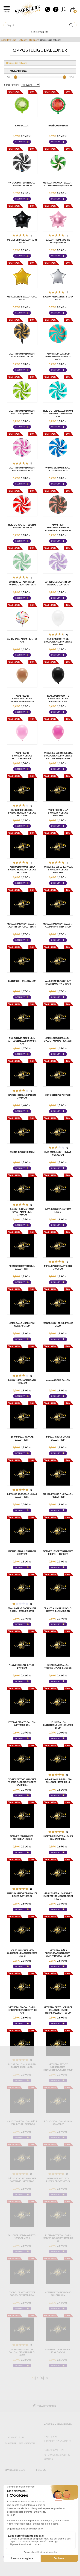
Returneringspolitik (40, 31)
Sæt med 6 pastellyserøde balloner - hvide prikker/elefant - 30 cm (57, 2010)
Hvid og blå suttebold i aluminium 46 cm (58, 469)
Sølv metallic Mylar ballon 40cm (22, 1438)
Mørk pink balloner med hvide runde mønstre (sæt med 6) (58, 1896)
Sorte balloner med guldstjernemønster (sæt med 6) (22, 1953)
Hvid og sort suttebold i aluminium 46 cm (22, 184)
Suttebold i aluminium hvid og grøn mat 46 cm (21, 583)
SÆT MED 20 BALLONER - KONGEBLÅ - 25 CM (22, 1837)
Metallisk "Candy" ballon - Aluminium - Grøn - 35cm (58, 184)
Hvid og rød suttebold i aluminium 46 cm (22, 526)
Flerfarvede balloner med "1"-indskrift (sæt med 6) (58, 2238)
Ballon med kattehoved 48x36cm (22, 1381)
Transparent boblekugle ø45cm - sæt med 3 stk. (22, 1609)
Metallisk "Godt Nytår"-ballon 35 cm (58, 2293)
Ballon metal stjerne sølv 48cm (58, 298)
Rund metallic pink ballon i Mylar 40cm (58, 1495)
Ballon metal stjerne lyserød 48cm (58, 241)
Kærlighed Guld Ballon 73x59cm (22, 1096)
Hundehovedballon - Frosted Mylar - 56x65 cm (58, 1666)
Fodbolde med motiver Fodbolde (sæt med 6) (22, 2293)
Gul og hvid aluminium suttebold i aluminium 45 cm (22, 1041)
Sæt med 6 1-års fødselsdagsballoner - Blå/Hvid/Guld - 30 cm (58, 1953)
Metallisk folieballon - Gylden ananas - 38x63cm (58, 1039)
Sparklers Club (8, 39)
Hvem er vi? (51, 2436)
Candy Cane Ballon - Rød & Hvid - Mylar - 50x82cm (22, 2122)
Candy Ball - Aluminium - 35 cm (22, 640)
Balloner (23, 39)
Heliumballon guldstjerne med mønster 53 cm (58, 1725)
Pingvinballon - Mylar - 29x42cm (22, 1666)
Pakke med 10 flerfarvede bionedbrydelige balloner (58, 870)
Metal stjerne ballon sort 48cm (22, 241)
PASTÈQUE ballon (58, 125)
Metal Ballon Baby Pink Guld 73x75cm (22, 1324)
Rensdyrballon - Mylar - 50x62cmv (58, 2122)
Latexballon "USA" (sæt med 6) (58, 1210)
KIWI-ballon (22, 125)
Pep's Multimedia (26, 2442)
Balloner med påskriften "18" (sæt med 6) (22, 2236)
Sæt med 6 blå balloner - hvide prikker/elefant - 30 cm (22, 2010)
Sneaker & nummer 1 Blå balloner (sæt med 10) (58, 1780)
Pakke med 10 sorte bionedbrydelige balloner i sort (58, 698)
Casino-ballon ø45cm (22, 1152)
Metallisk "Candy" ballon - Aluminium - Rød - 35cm (58, 925)
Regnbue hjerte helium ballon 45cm (22, 1267)
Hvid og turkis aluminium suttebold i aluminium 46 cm (58, 413)
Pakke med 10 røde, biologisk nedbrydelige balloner (22, 813)
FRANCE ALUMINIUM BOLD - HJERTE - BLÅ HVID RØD (58, 1609)
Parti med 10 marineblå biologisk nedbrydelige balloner (22, 870)
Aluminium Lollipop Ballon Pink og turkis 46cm (57, 356)
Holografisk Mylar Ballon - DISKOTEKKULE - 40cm (22, 2352)
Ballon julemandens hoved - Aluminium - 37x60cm (22, 1212)
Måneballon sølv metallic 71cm (58, 1324)
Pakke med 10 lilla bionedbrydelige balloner (58, 813)
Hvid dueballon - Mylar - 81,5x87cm (58, 1153)
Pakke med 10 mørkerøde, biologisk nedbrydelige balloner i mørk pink (58, 756)
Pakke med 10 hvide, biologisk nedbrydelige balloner (58, 642)
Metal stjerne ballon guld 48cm (22, 298)
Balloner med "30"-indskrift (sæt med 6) (58, 2179)
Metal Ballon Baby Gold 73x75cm (58, 1267)
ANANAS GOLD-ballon (58, 1380)
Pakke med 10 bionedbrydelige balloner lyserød (22, 756)
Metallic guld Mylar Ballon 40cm (58, 1438)
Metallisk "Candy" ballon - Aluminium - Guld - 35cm (22, 925)
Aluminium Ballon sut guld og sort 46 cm (22, 355)
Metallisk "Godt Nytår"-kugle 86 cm (58, 2351)
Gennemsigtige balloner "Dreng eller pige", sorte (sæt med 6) (22, 1782)
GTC (46, 2445)
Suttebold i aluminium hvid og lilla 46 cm (58, 583)
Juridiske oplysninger (57, 2441)
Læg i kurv (20, 142)
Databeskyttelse (54, 2450)
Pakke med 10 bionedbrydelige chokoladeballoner (22, 698)
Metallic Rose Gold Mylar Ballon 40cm (22, 1495)
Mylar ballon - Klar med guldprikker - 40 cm (22, 2065)
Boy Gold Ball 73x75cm (58, 1095)
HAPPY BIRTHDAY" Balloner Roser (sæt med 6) (22, 1894)
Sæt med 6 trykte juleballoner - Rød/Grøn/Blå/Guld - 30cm (58, 2067)
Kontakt (49, 2459)
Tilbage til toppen (44, 2405)
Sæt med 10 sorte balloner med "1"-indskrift (58, 1552)
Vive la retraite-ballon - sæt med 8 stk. (22, 1723)
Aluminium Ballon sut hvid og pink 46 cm (22, 469)
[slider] (15, 77)
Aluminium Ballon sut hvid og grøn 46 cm (22, 412)
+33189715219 (15, 2437)
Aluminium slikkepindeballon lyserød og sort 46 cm (58, 527)
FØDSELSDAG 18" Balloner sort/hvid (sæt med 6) (22, 2179)
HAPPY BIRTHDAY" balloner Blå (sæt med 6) (58, 1837)
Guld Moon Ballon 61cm (22, 981)
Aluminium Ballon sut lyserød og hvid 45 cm (58, 982)
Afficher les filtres (16, 71)
